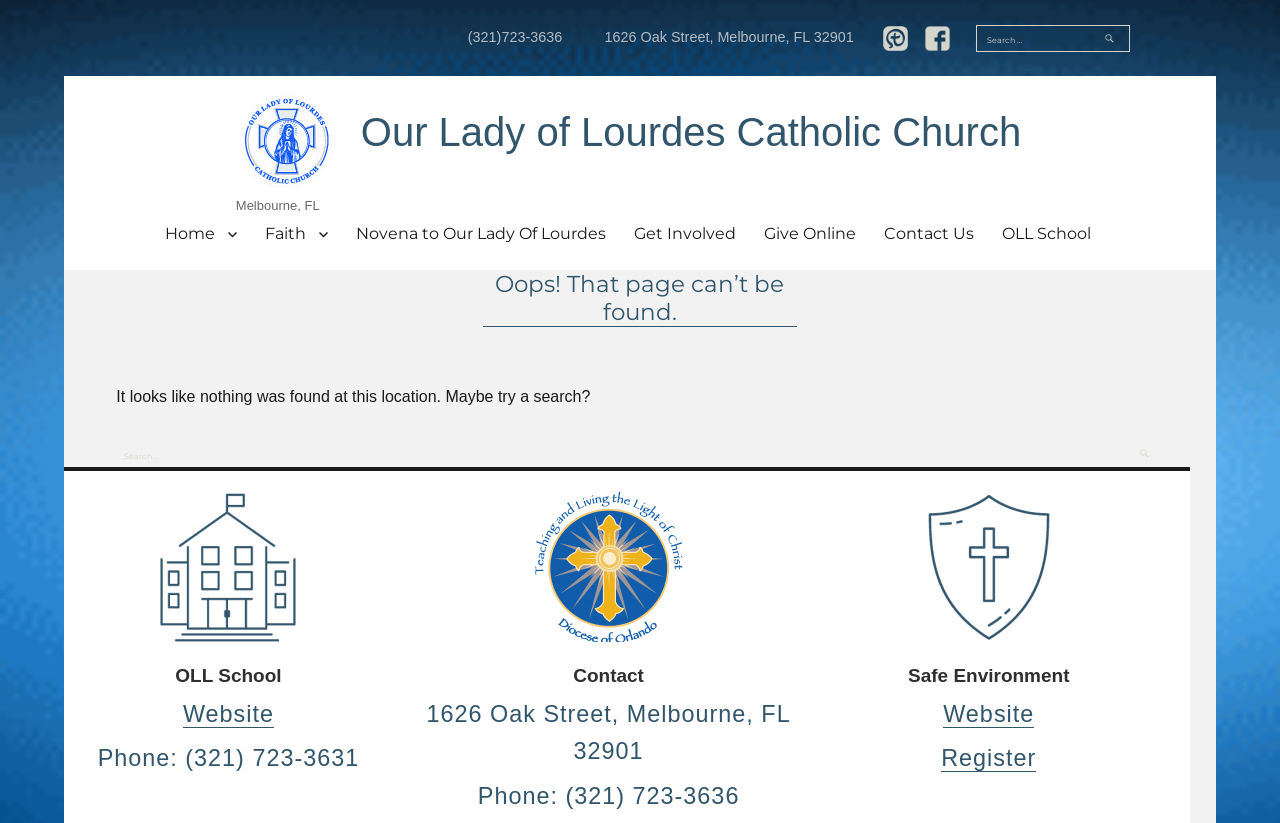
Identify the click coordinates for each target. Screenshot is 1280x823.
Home (190, 233)
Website (228, 714)
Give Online (810, 233)
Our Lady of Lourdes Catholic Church (691, 132)
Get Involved (685, 233)
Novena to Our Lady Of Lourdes (481, 233)
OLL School (1046, 233)
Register (988, 758)
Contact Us (929, 233)
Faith (285, 233)
